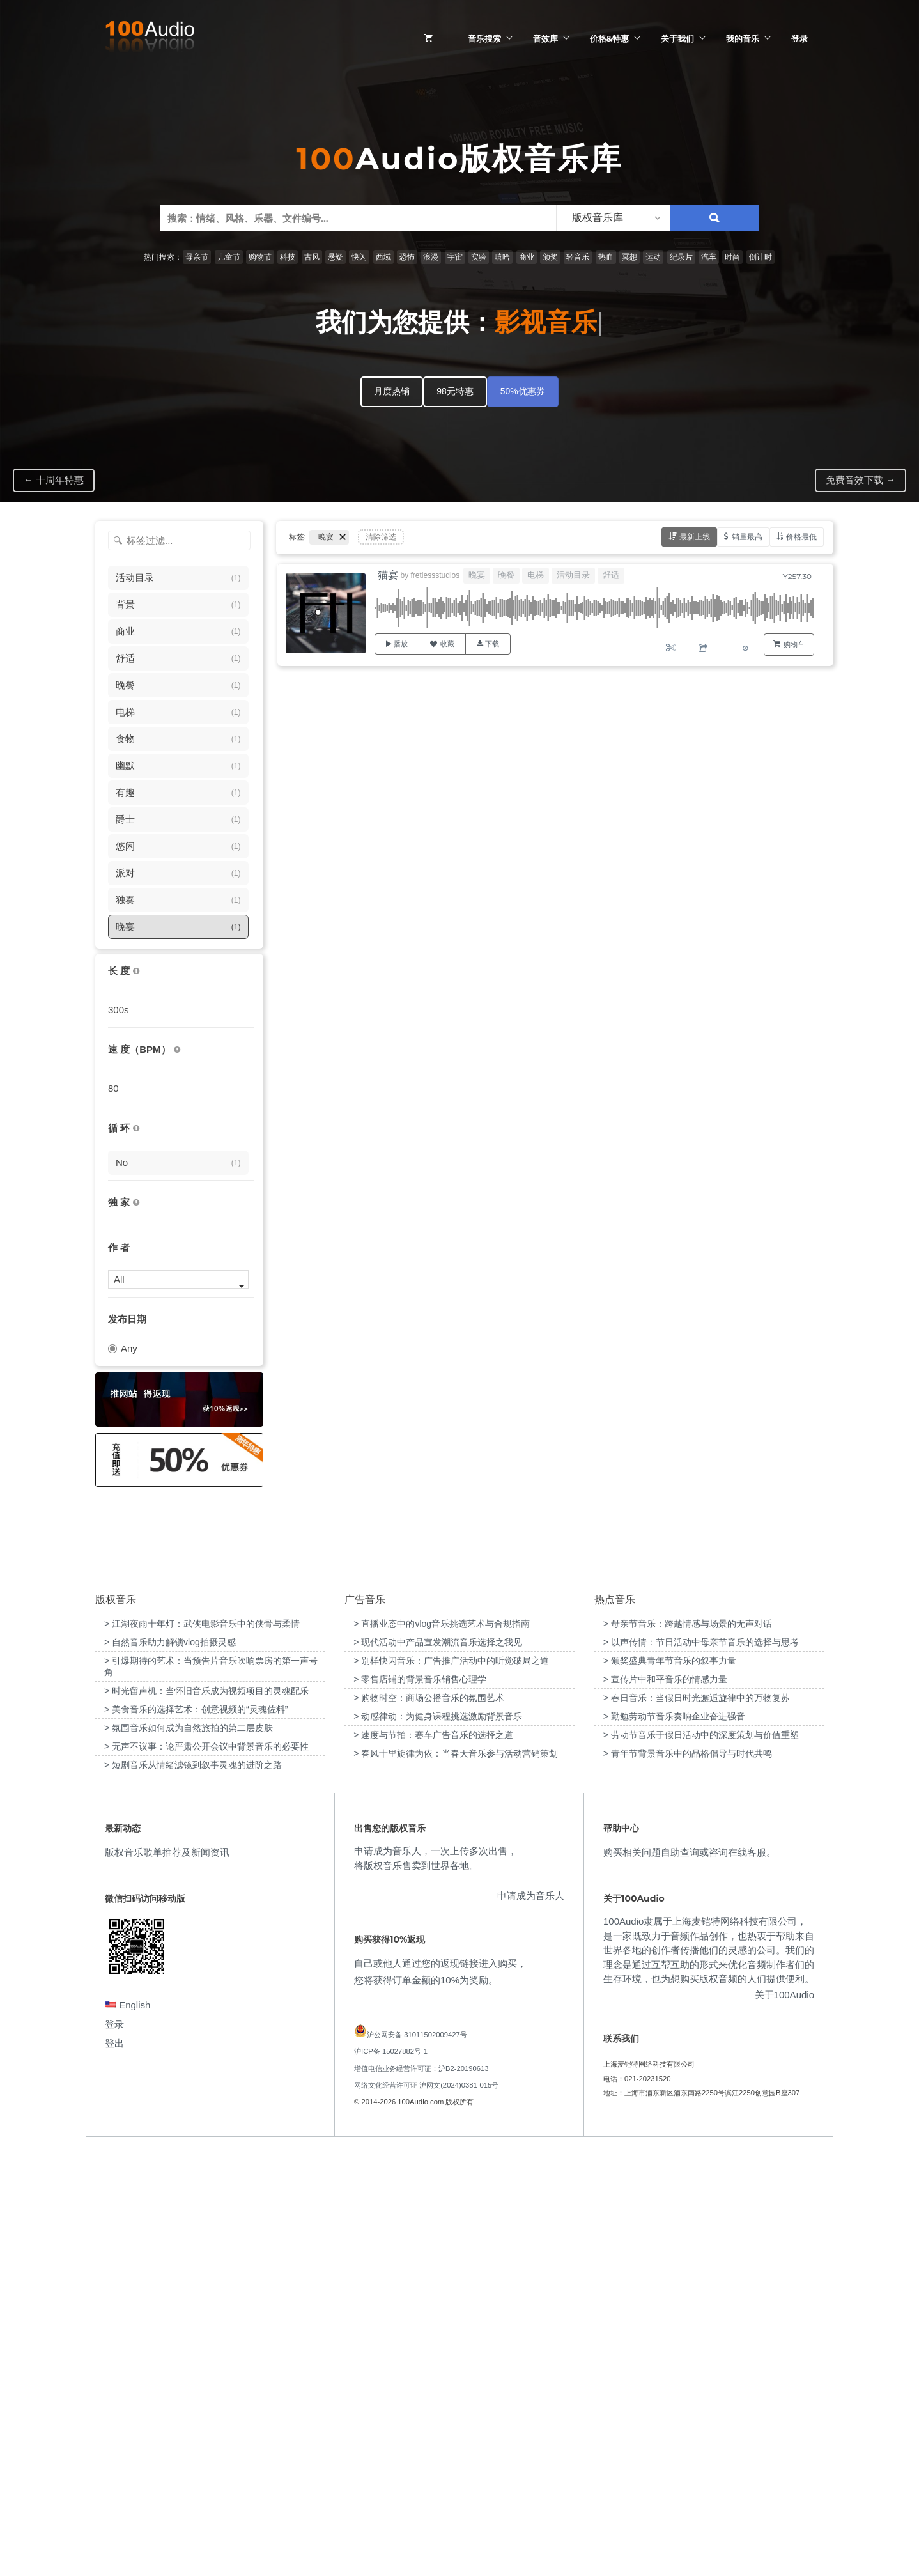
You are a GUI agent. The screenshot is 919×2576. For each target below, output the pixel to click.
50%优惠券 (522, 391)
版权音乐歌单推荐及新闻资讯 (167, 2278)
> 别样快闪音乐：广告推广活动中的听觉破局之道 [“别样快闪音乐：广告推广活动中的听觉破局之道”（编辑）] (451, 2086)
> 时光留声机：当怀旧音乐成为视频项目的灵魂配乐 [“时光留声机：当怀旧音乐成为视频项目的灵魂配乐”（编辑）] (206, 2116)
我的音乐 (742, 38)
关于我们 (677, 38)
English (127, 2431)
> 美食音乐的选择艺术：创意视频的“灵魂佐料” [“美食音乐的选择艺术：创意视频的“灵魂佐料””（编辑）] (196, 2135)
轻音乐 (577, 256)
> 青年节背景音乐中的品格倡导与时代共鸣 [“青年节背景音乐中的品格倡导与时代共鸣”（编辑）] (687, 2179)
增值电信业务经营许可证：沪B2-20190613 (421, 2494)
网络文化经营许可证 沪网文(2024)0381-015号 (426, 2511)
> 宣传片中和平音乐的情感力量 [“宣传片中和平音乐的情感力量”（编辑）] (665, 2105)
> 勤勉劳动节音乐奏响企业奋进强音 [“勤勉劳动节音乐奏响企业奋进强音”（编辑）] (674, 2142)
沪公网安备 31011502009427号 (417, 2461)
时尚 (732, 256)
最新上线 (694, 536)
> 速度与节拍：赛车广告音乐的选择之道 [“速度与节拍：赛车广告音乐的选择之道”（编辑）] (433, 2160)
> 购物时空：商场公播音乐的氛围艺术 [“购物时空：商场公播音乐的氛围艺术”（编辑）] (428, 2123)
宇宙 (455, 256)
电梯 (535, 575)
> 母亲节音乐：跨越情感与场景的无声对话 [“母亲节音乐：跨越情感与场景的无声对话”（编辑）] (687, 2049)
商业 (526, 256)
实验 (478, 256)
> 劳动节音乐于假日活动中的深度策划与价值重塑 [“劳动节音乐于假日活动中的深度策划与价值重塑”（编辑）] (701, 2160)
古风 (312, 256)
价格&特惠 (609, 38)
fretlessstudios (435, 575)
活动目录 (573, 575)
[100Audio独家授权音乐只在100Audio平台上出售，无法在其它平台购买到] (136, 1202)
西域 (383, 256)
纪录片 (681, 256)
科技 (287, 256)
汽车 (708, 256)
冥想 (629, 256)
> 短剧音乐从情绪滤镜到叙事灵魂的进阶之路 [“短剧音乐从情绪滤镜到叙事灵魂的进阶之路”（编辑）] (193, 2190)
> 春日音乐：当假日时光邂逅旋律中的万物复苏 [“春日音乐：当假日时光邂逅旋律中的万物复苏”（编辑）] (696, 2123)
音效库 (545, 38)
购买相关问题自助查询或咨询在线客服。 (689, 2278)
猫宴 (388, 575)
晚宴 (476, 575)
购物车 (794, 644)
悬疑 (335, 256)
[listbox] (613, 218)
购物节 (260, 256)
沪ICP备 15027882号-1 (391, 2477)
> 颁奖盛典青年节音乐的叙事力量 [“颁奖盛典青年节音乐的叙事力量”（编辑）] (669, 2086)
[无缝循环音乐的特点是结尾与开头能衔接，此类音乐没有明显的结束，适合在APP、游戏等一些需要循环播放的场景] (136, 1128)
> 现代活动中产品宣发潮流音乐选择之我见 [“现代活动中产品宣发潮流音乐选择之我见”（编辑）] (437, 2068)
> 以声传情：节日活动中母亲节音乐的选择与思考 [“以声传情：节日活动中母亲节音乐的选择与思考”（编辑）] (701, 2068)
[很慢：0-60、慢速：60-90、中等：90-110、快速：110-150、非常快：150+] (177, 1050)
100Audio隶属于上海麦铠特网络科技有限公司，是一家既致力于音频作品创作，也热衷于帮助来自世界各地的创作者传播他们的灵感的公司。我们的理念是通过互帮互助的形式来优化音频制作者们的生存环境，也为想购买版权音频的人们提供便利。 (708, 2376)
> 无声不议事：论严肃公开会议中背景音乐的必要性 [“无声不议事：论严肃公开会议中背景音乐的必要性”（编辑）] (206, 2172)
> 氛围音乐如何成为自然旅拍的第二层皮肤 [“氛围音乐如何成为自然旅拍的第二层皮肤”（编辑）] (188, 2153)
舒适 (611, 575)
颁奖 (550, 256)
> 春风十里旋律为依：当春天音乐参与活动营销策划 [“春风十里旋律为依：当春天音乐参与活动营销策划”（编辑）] (455, 2179)
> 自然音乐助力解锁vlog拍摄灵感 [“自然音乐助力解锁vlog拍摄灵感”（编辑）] (170, 2068)
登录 (799, 38)
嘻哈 (502, 256)
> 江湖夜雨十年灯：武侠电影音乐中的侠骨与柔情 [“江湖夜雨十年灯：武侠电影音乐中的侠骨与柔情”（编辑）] (202, 2049)
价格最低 (801, 536)
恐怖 (407, 256)
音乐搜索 (484, 38)
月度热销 (392, 391)
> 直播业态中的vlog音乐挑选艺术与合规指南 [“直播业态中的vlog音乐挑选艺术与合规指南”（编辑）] (441, 2049)
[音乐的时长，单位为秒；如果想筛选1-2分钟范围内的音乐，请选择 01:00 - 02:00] (136, 971)
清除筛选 (381, 536)
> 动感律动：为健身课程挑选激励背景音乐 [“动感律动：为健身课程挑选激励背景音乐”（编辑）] (437, 2142)
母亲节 (196, 256)
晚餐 (506, 575)
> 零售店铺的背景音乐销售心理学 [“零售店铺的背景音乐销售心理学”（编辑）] (419, 2105)
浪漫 (430, 256)
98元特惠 (455, 391)
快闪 (359, 256)
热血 (606, 256)
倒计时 (760, 256)
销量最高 (747, 536)
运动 (653, 256)
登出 (114, 2469)
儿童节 (228, 256)
